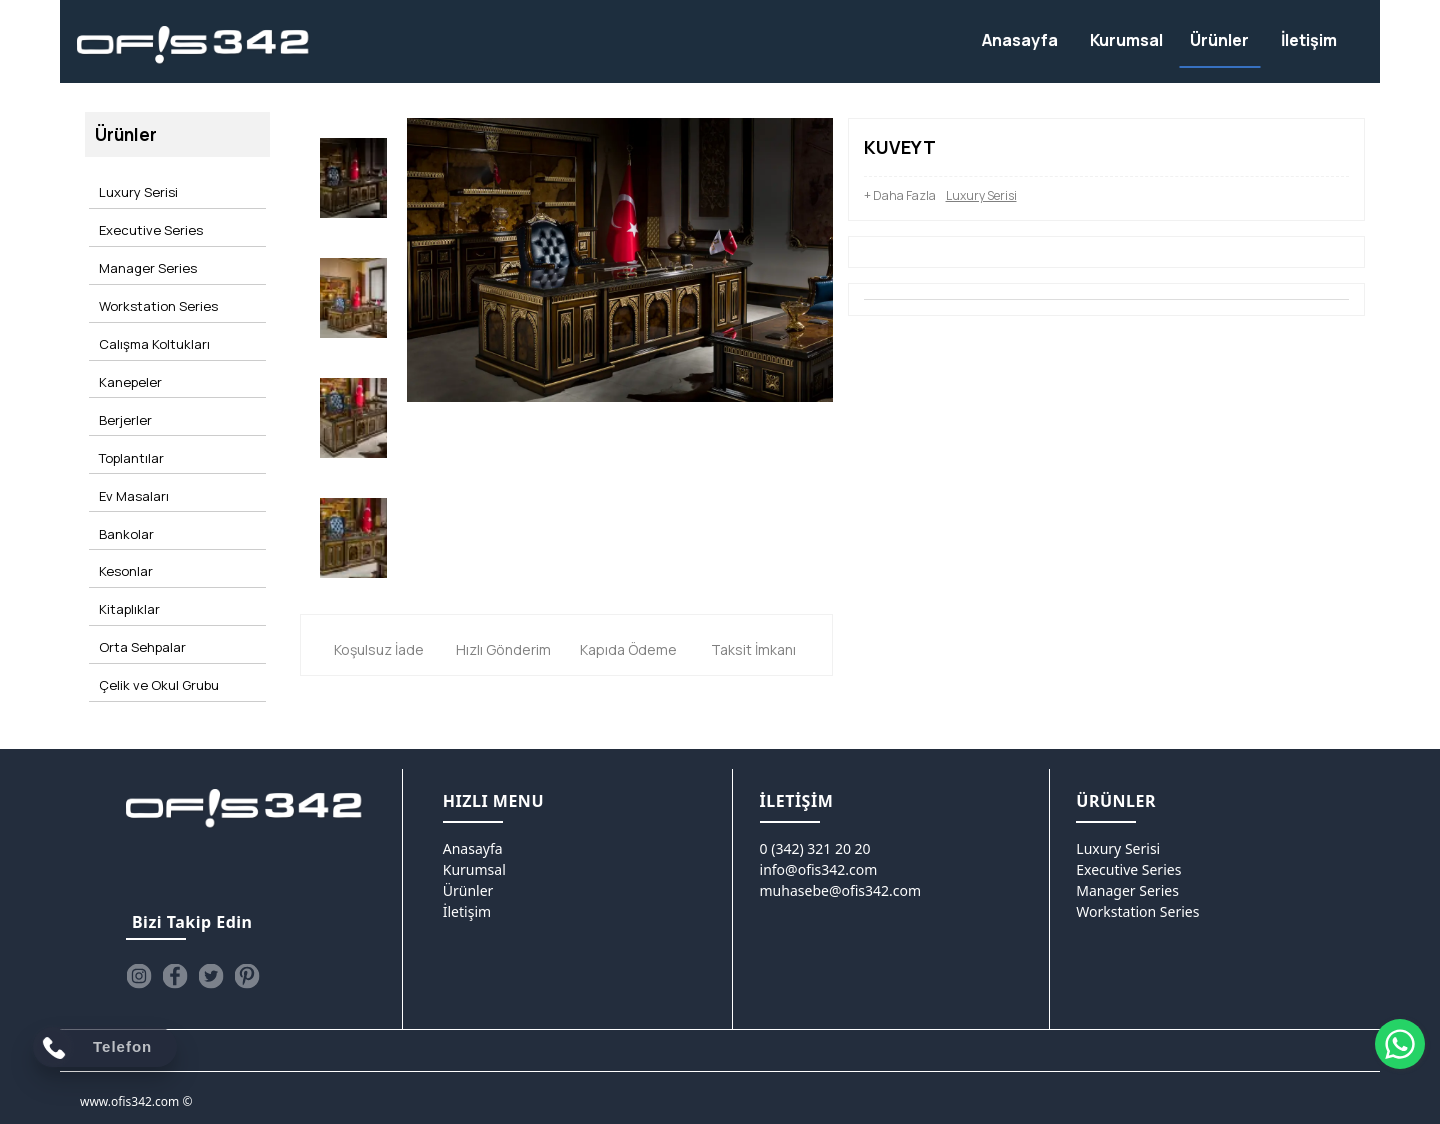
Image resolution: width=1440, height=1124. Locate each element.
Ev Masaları (131, 432)
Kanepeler (127, 340)
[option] (353, 176)
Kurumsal (474, 861)
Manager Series (145, 249)
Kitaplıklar (126, 523)
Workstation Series (155, 279)
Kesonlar (123, 493)
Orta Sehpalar (139, 554)
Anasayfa (473, 840)
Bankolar (123, 462)
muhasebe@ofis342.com (841, 882)
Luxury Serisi (135, 188)
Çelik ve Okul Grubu (156, 584)
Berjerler (122, 371)
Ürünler (468, 882)
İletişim (467, 903)
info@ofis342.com (819, 861)
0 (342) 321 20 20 (815, 840)
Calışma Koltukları (151, 310)
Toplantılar (128, 401)
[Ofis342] (193, 45)
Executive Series (148, 218)
